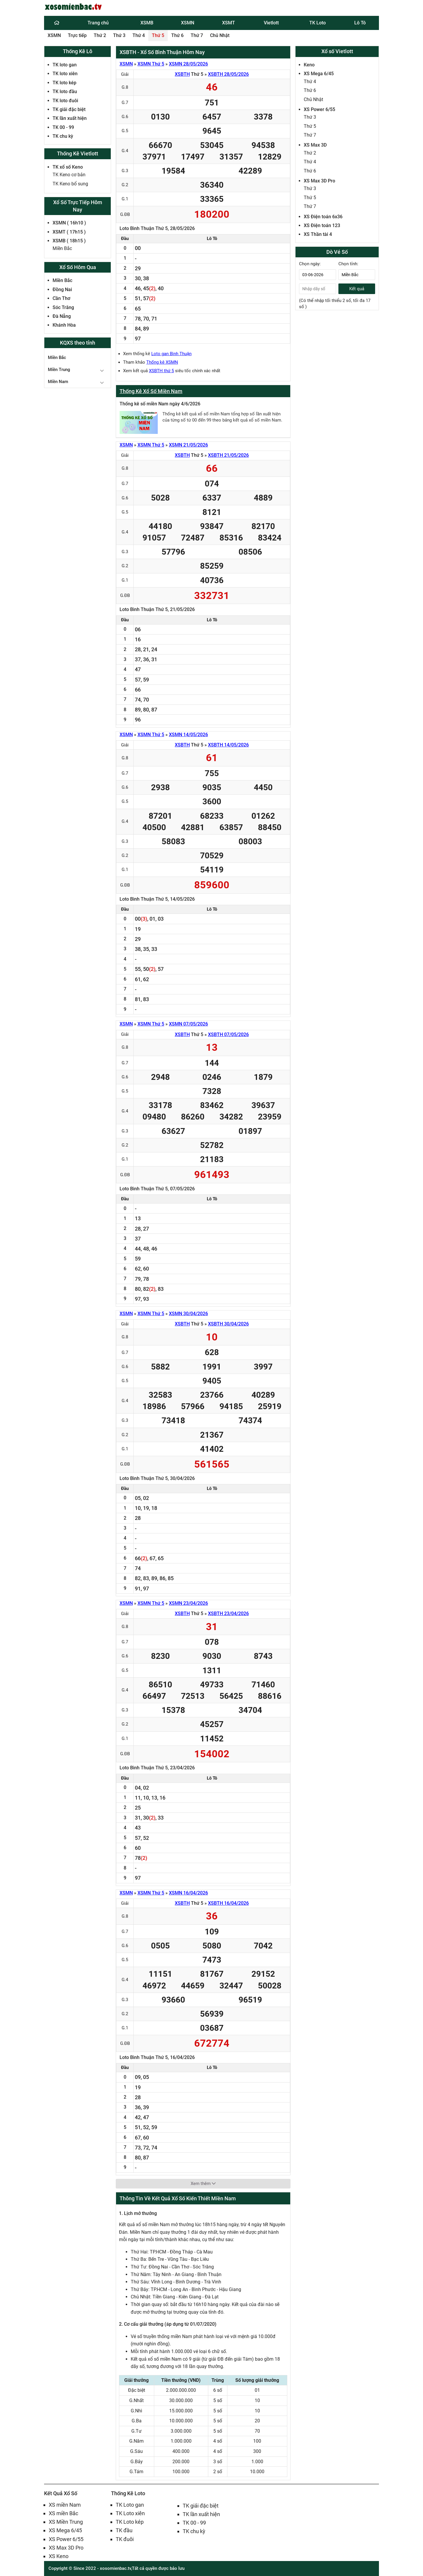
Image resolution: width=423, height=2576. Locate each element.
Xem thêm (203, 2183)
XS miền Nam (65, 2505)
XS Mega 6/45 (319, 73)
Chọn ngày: (310, 263)
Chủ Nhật (219, 35)
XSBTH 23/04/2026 (228, 1613)
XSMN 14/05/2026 (188, 734)
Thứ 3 (119, 35)
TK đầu (124, 2530)
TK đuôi (125, 2539)
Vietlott (271, 23)
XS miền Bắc (63, 2513)
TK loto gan (65, 65)
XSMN (187, 23)
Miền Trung (59, 369)
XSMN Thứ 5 (150, 64)
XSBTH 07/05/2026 (228, 1034)
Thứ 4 (138, 35)
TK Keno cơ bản (69, 174)
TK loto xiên (65, 73)
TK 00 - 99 (63, 127)
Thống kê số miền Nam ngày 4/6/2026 (160, 404)
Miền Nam (58, 381)
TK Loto (317, 23)
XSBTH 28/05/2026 (228, 74)
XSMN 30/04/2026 (188, 1313)
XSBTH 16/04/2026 (228, 1903)
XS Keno (58, 2556)
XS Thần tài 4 (318, 234)
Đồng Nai (62, 289)
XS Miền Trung (66, 2522)
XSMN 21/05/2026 (188, 445)
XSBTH (182, 74)
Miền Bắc (62, 248)
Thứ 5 (158, 35)
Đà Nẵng (62, 316)
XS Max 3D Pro (319, 181)
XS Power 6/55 (319, 109)
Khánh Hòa (64, 325)
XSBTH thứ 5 (161, 370)
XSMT (228, 23)
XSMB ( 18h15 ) (69, 241)
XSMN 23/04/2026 (188, 1603)
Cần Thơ (61, 298)
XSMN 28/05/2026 (188, 64)
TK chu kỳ (63, 136)
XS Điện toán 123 (322, 225)
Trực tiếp (77, 35)
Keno (309, 65)
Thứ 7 (197, 35)
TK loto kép (64, 82)
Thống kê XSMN (162, 362)
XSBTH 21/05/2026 (228, 455)
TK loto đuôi (65, 100)
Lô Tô (360, 23)
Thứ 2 (100, 35)
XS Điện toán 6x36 (323, 216)
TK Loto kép (130, 2522)
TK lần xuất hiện (70, 118)
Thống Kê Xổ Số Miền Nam (151, 391)
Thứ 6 (177, 35)
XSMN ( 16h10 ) (69, 223)
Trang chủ (98, 23)
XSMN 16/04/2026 (188, 1893)
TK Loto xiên (130, 2513)
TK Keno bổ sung (70, 184)
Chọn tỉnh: (348, 263)
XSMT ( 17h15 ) (69, 232)
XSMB (146, 23)
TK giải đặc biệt (69, 109)
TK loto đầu (65, 91)
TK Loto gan (130, 2505)
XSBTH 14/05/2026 (228, 745)
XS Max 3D (315, 145)
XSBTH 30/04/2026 (228, 1324)
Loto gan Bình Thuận (171, 353)
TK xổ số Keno (68, 167)
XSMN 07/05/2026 (188, 1024)
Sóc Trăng (63, 307)
